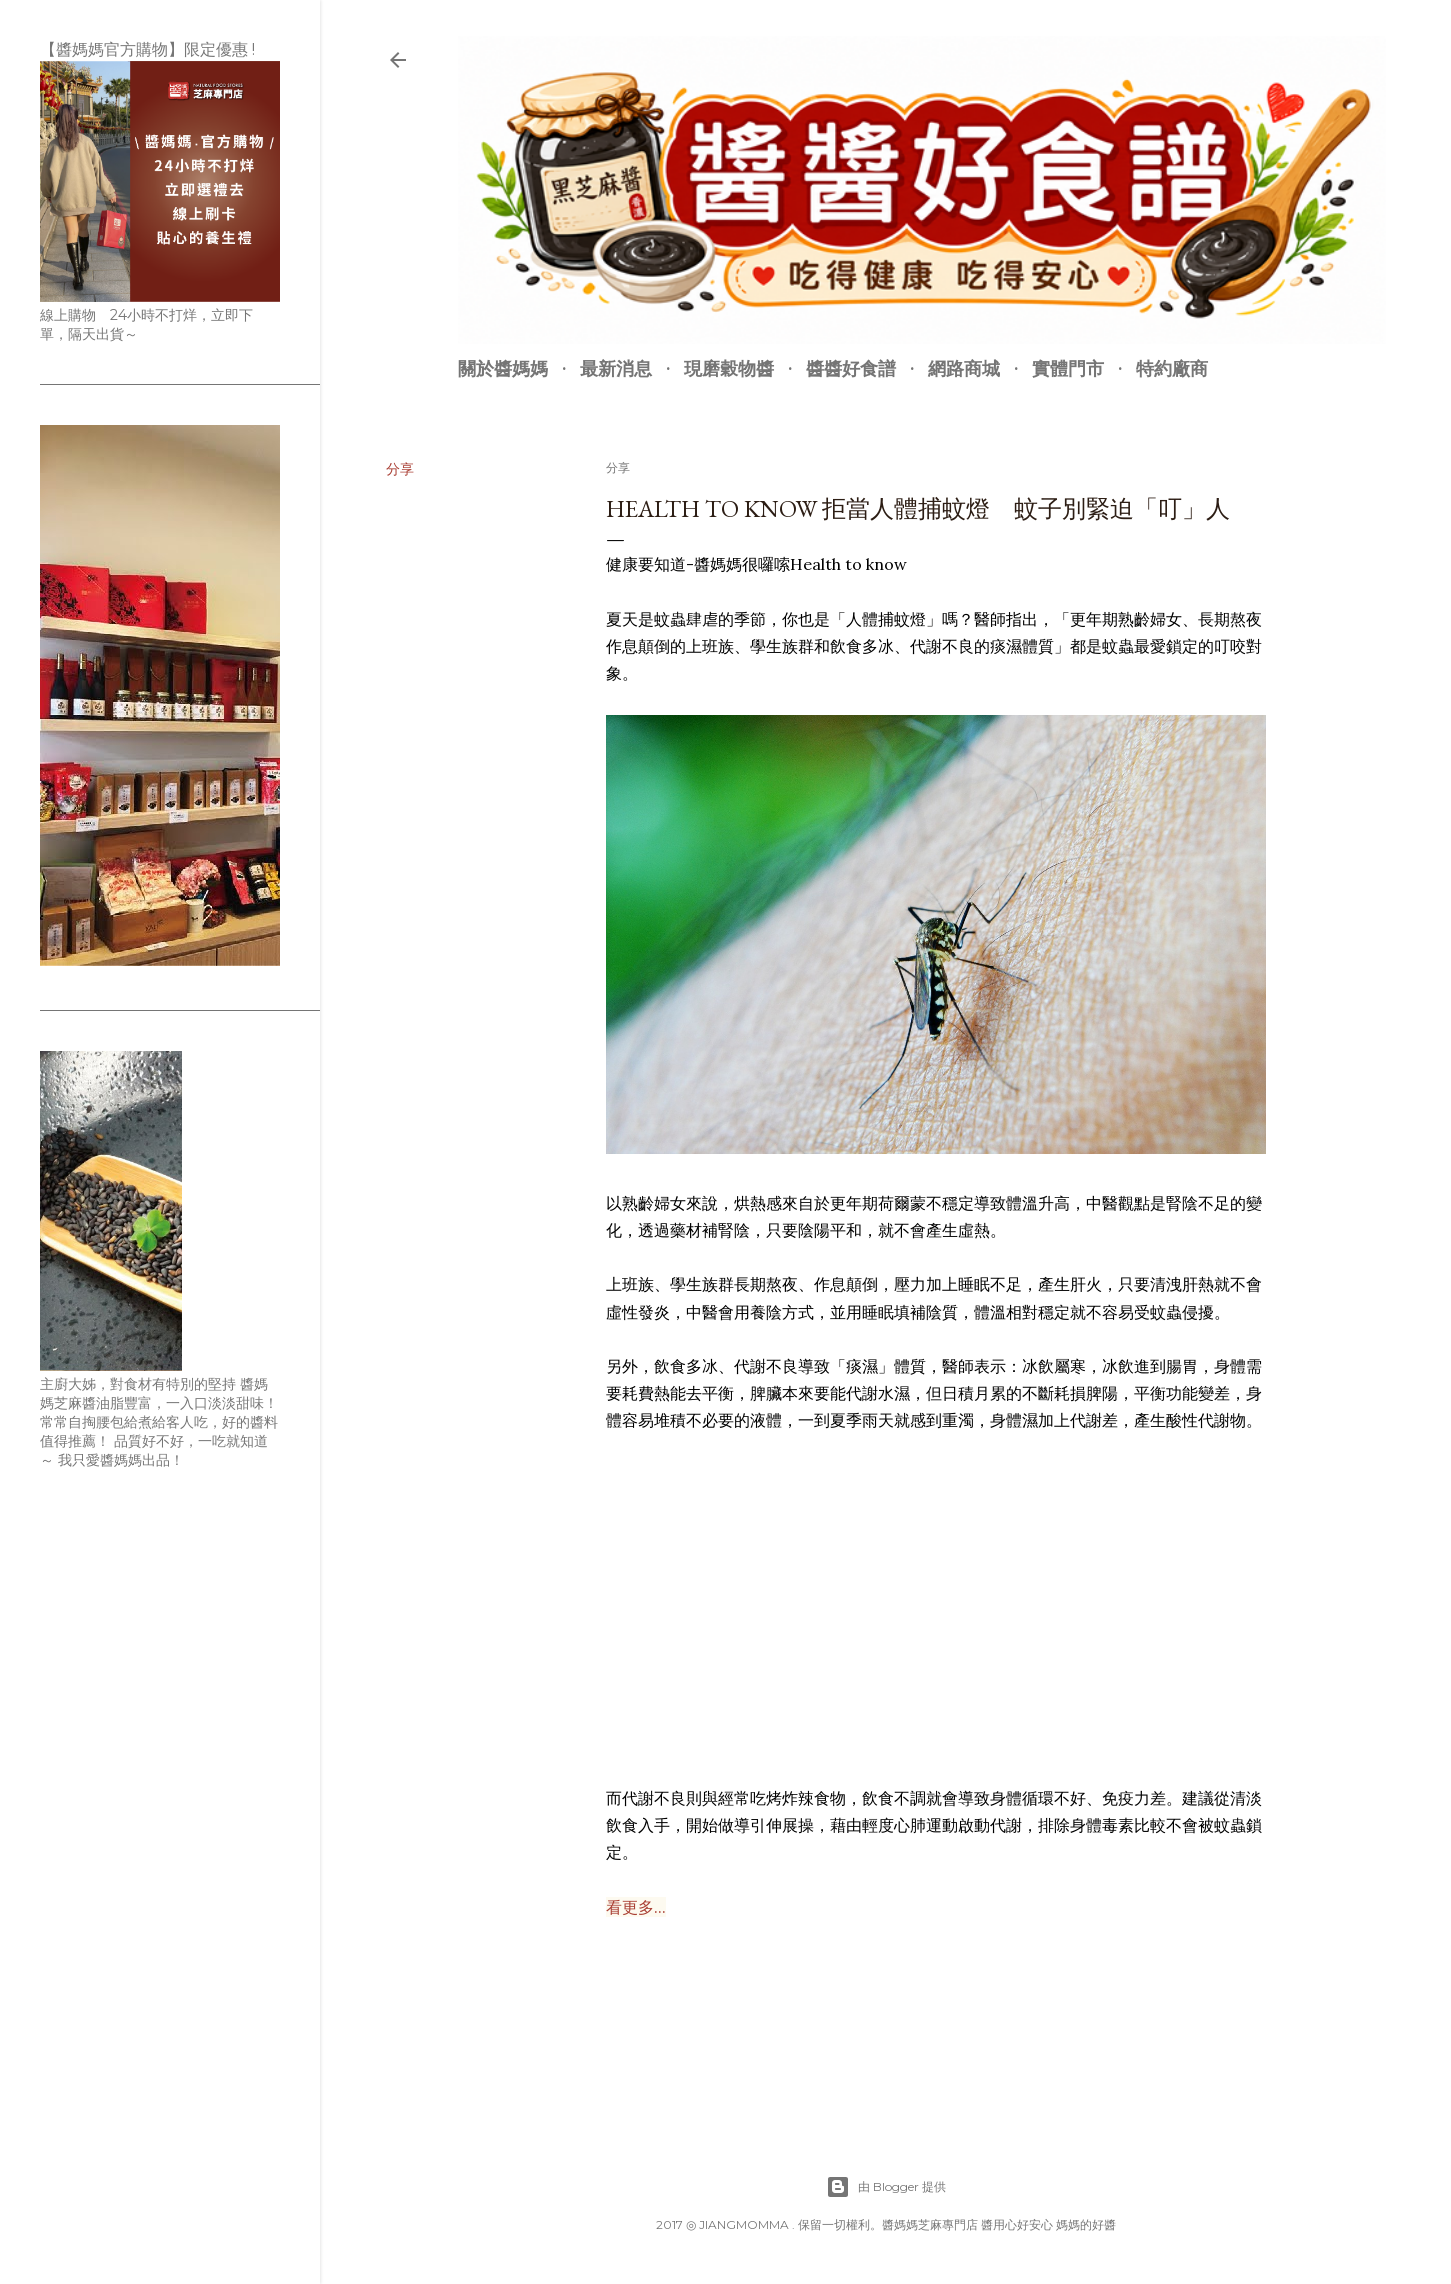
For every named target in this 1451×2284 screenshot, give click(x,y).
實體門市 (1068, 368)
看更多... (636, 1907)
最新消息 (616, 368)
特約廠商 (1172, 368)
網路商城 (964, 368)
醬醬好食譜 (851, 368)
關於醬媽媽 (503, 368)
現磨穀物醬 (729, 368)
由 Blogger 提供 (886, 2187)
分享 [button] (400, 469)
